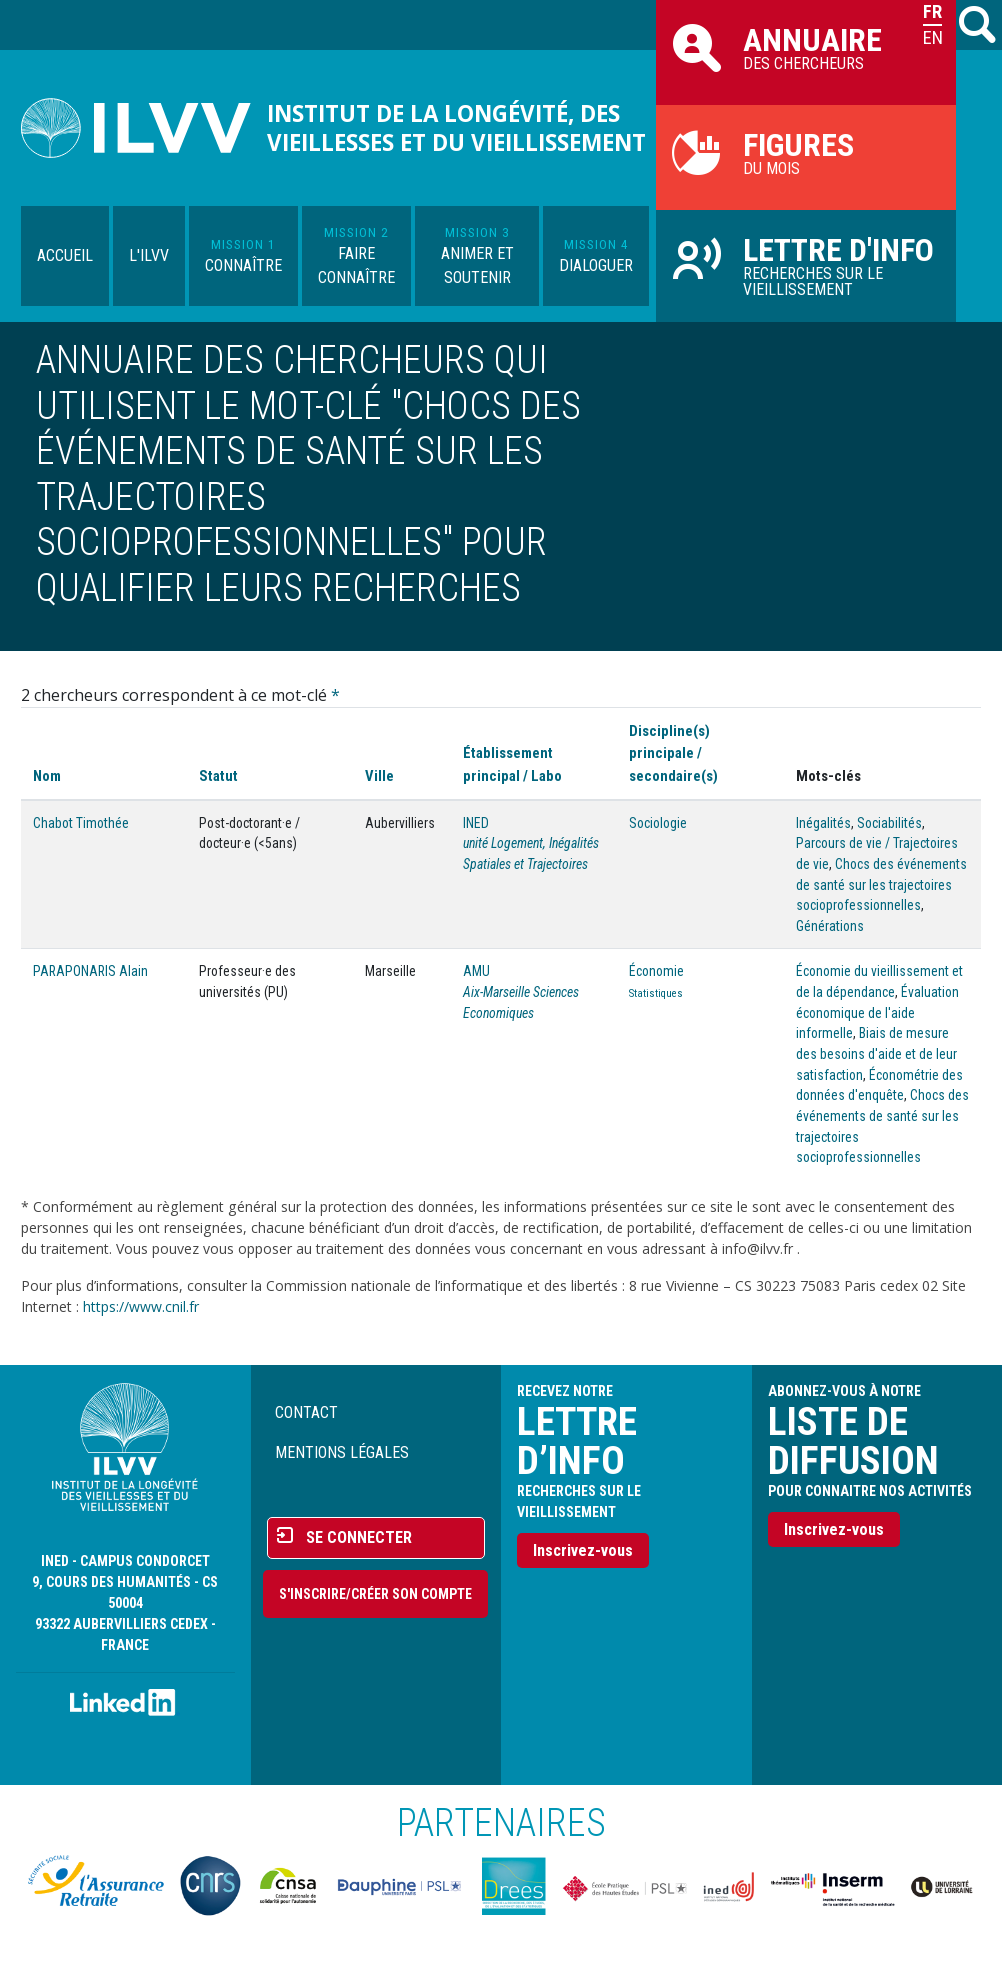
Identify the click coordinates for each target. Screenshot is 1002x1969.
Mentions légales (342, 1452)
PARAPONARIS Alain (90, 971)
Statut (218, 776)
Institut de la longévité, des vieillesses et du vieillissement (456, 128)
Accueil (65, 255)
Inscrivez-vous (583, 1550)
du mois (806, 152)
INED (476, 823)
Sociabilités (889, 823)
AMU (476, 971)
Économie (656, 971)
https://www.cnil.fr (141, 1306)
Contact (306, 1412)
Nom (47, 776)
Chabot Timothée (81, 823)
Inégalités (823, 823)
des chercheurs (806, 47)
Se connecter (359, 1537)
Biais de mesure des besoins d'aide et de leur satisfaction (876, 1053)
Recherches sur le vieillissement (806, 265)
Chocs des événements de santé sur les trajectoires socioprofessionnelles (881, 884)
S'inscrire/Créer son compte (375, 1594)
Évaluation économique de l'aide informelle (877, 1012)
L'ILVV (149, 255)
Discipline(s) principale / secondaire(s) (673, 753)
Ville (379, 776)
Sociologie (658, 823)
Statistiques (656, 993)
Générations (830, 926)
